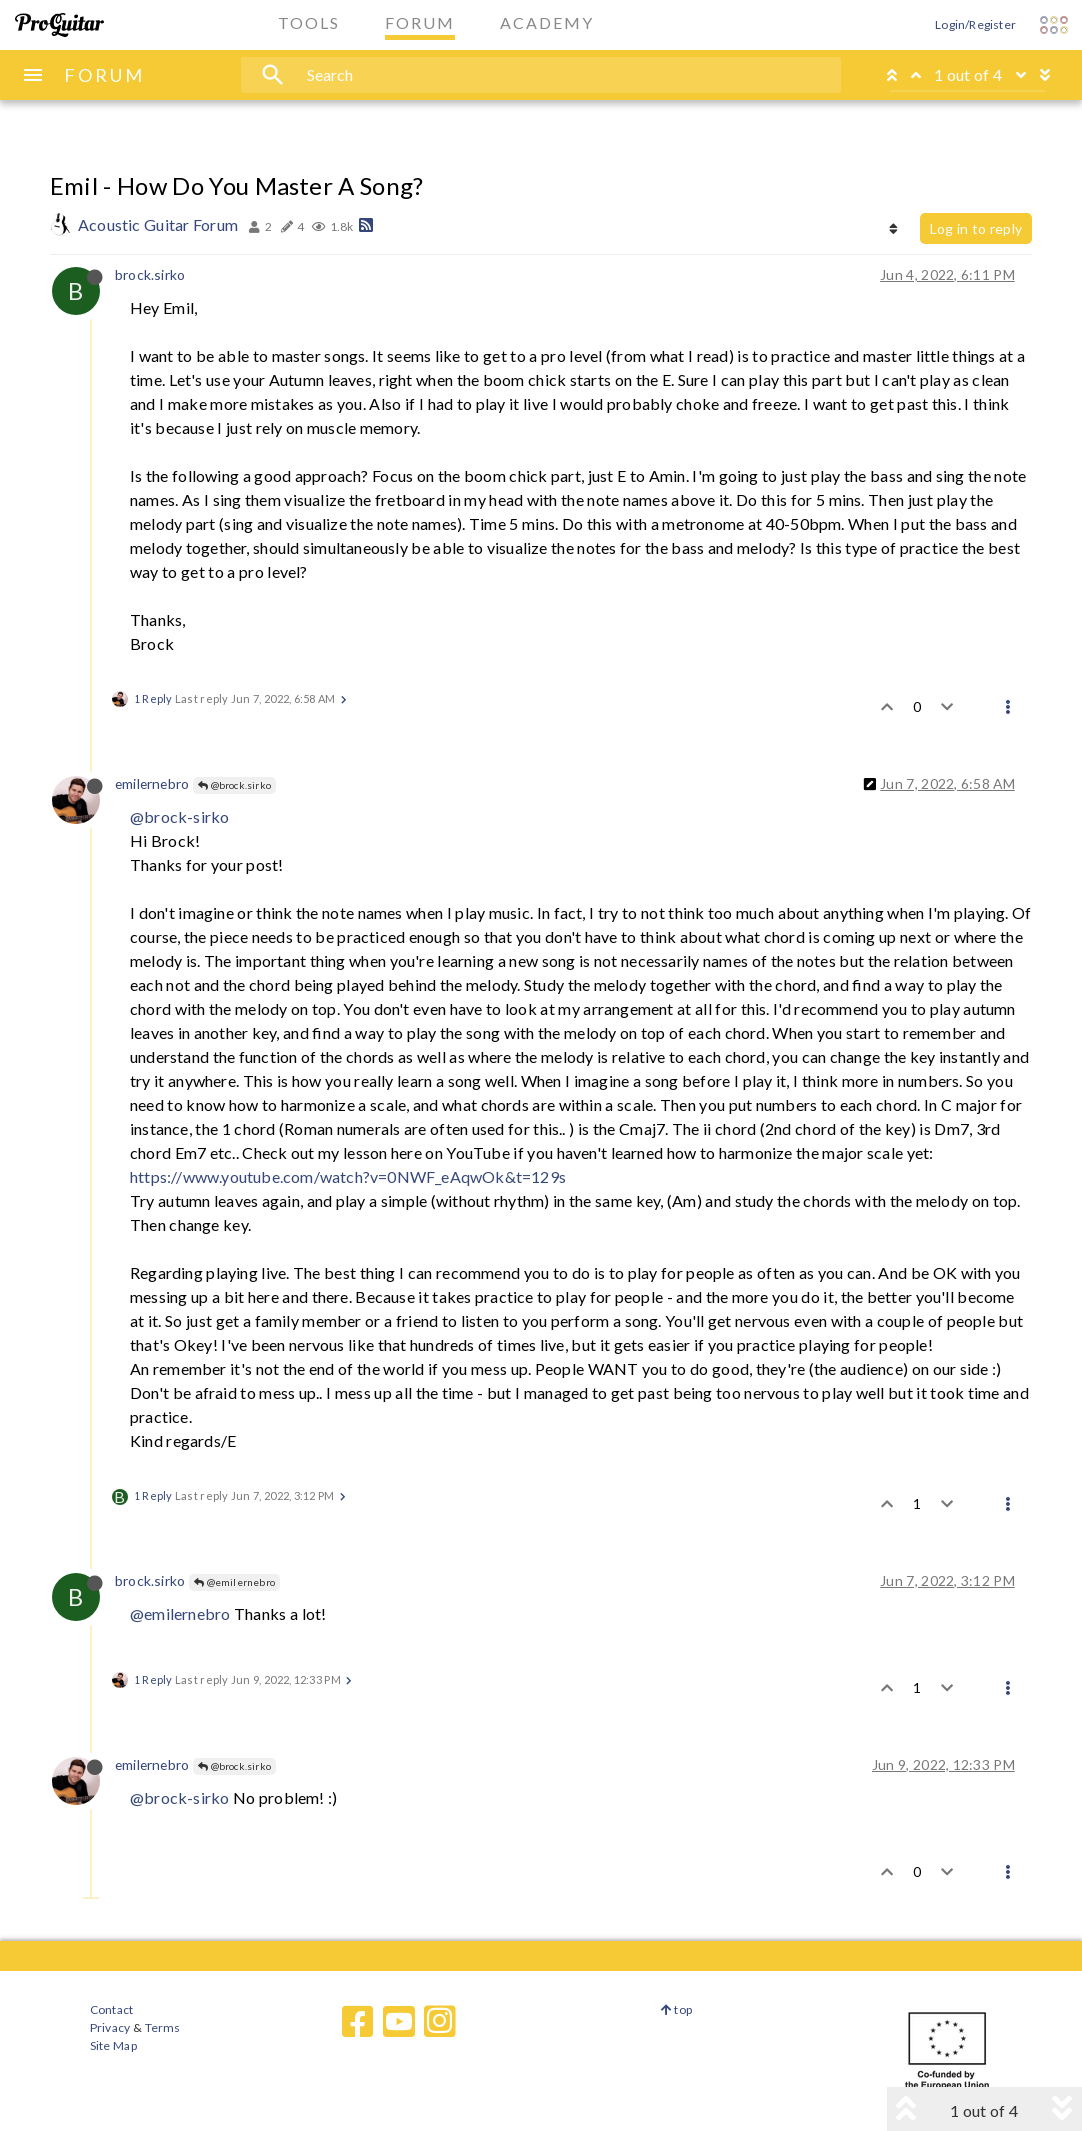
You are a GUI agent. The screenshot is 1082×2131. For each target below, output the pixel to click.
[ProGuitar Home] (59, 25)
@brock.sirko (234, 785)
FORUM (104, 75)
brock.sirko (150, 274)
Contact (111, 2009)
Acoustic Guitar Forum (158, 224)
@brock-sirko (179, 816)
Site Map (113, 2045)
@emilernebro (234, 1582)
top (676, 2009)
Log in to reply (976, 228)
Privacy (110, 2027)
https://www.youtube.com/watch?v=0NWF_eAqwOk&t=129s (348, 1176)
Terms (161, 2027)
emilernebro (152, 783)
